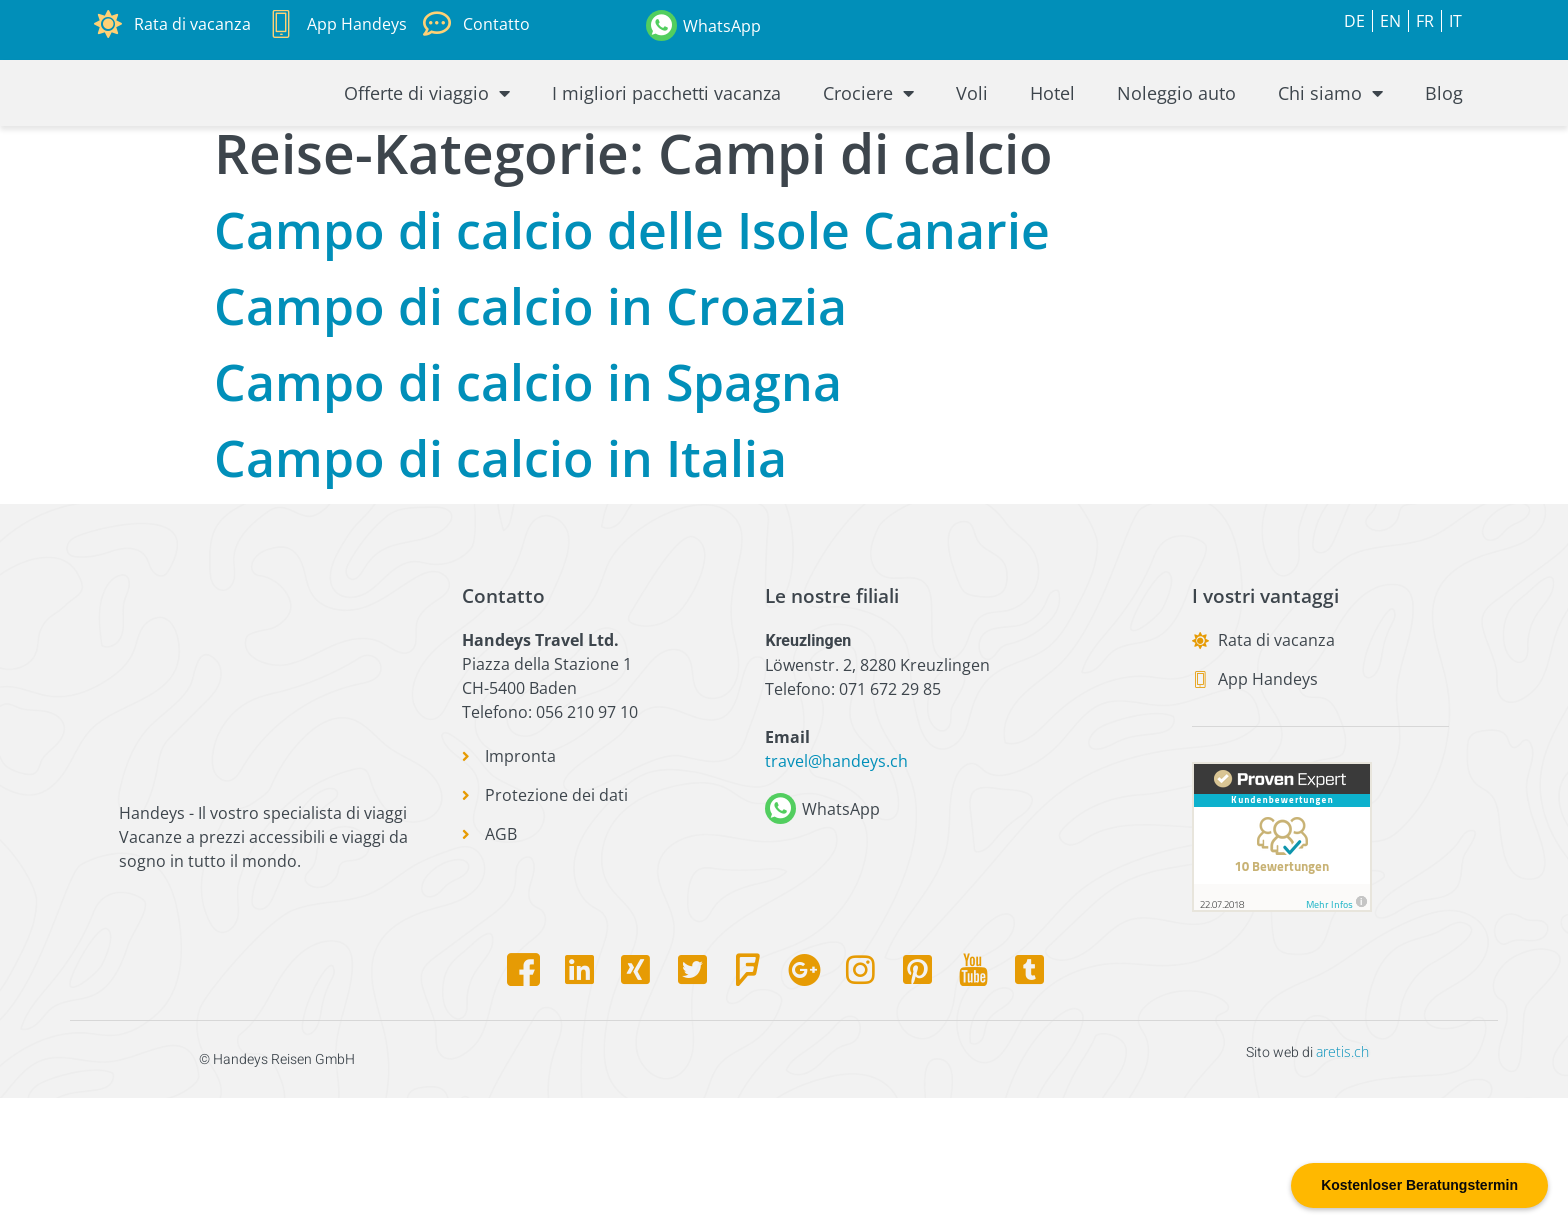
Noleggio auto (1176, 150)
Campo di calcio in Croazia (530, 431)
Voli (972, 150)
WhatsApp (722, 26)
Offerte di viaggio (427, 150)
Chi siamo (1330, 150)
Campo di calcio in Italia (500, 583)
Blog (1444, 150)
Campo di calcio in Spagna (528, 507)
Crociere (868, 150)
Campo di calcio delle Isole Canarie (632, 355)
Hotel (1052, 150)
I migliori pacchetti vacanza (666, 150)
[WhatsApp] (661, 25)
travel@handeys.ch (836, 887)
